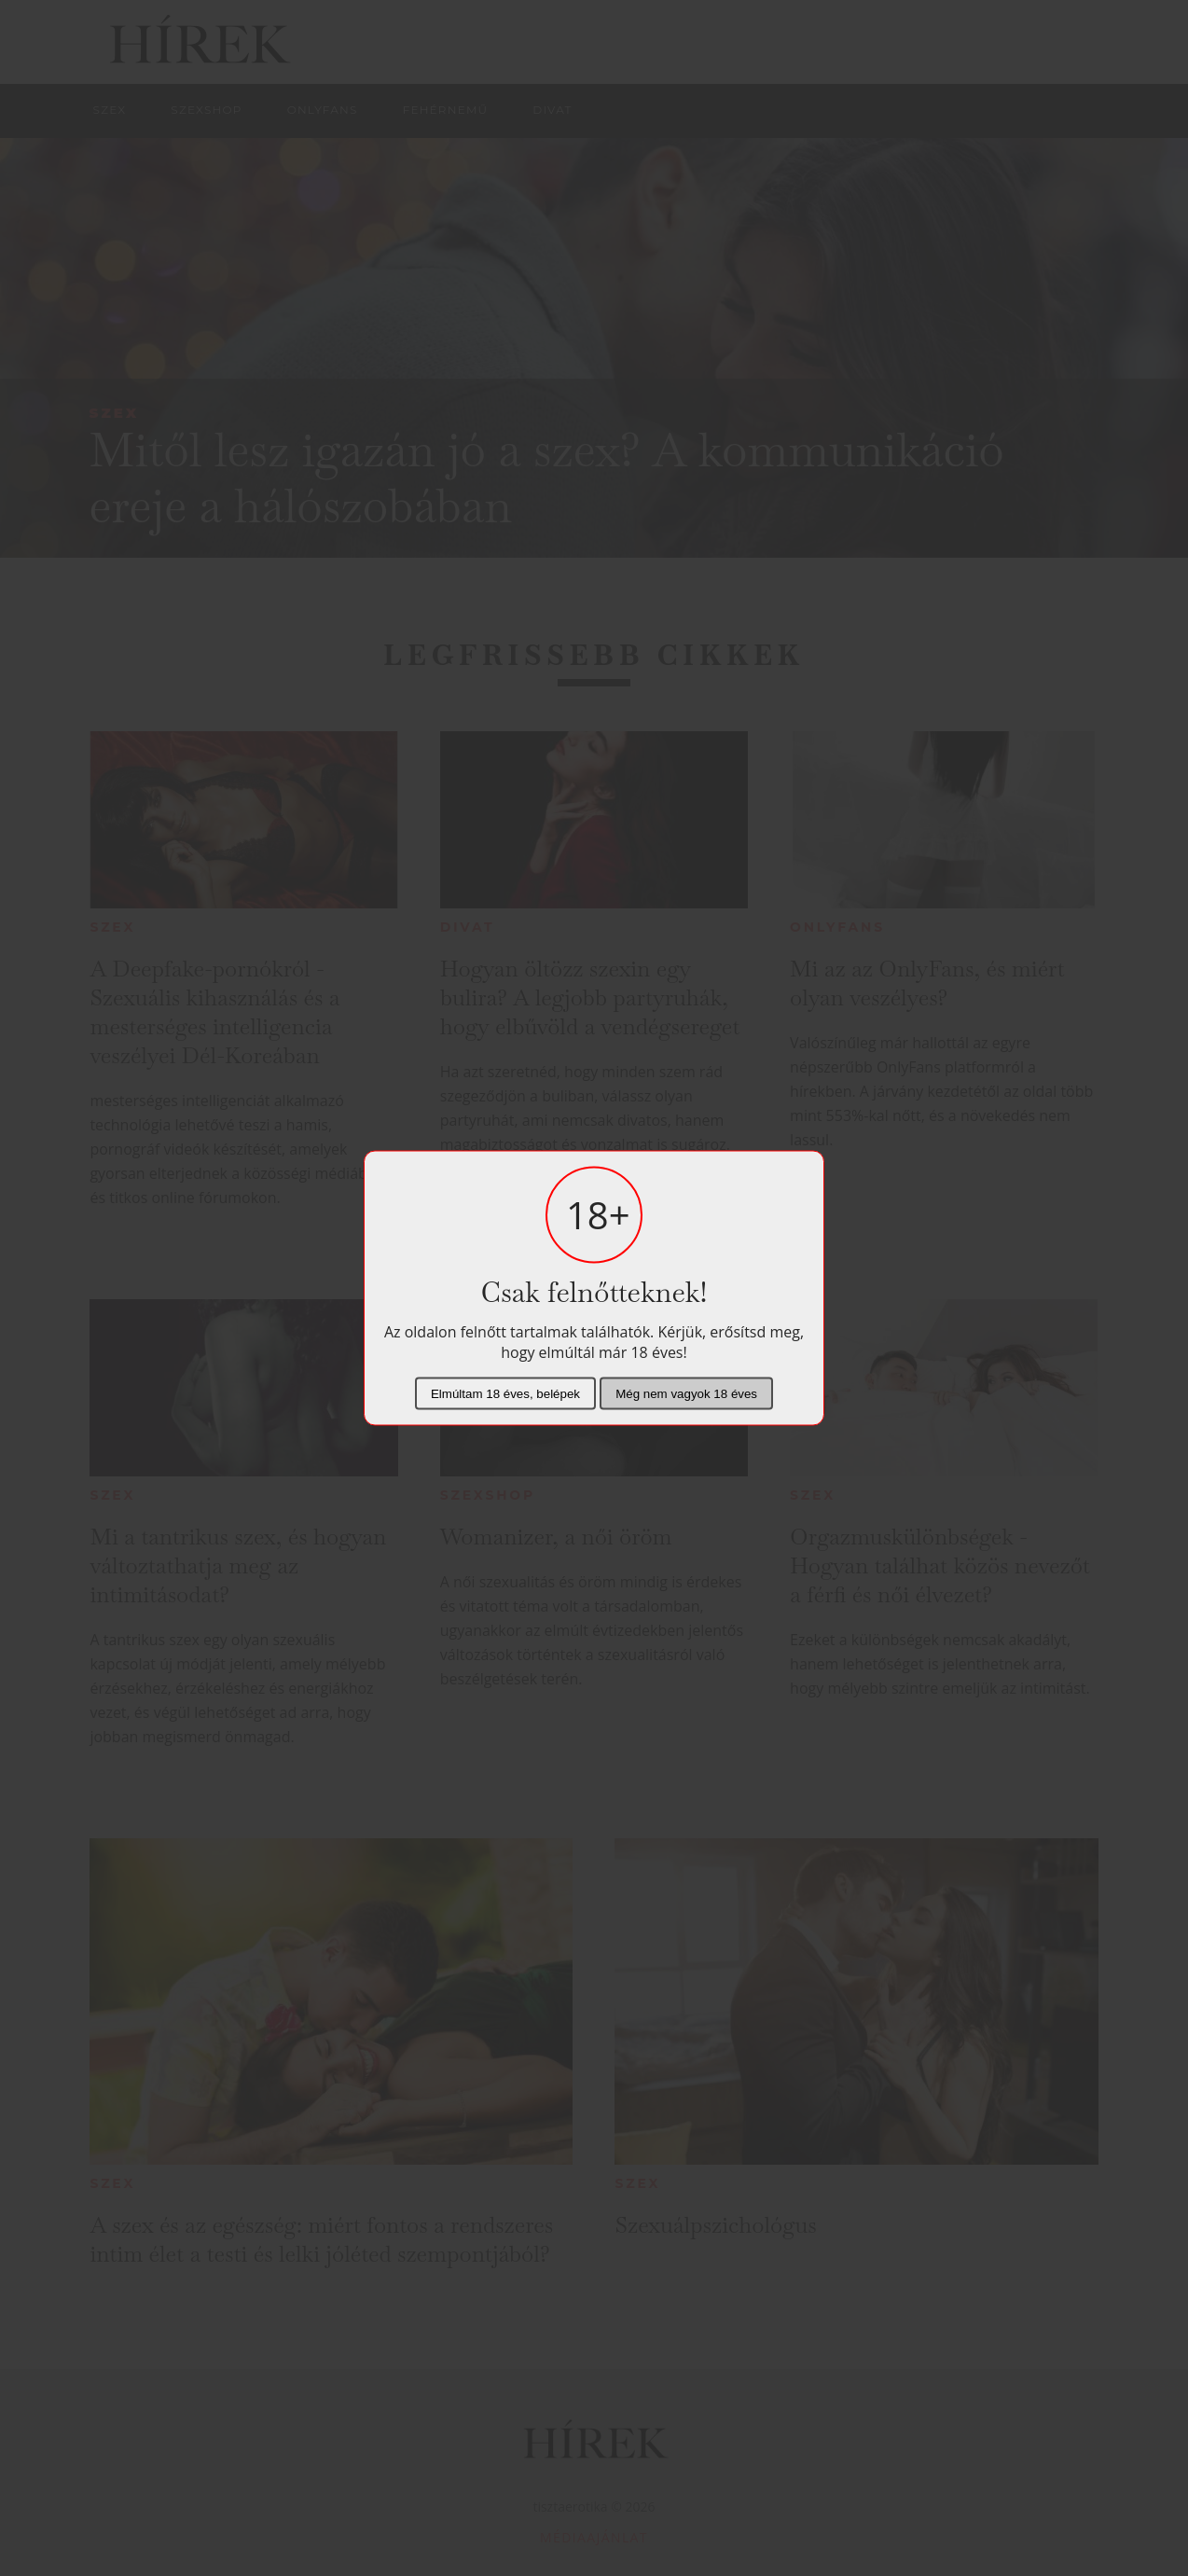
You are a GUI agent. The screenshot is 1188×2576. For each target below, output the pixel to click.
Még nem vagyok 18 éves (686, 1394)
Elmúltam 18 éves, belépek (505, 1394)
